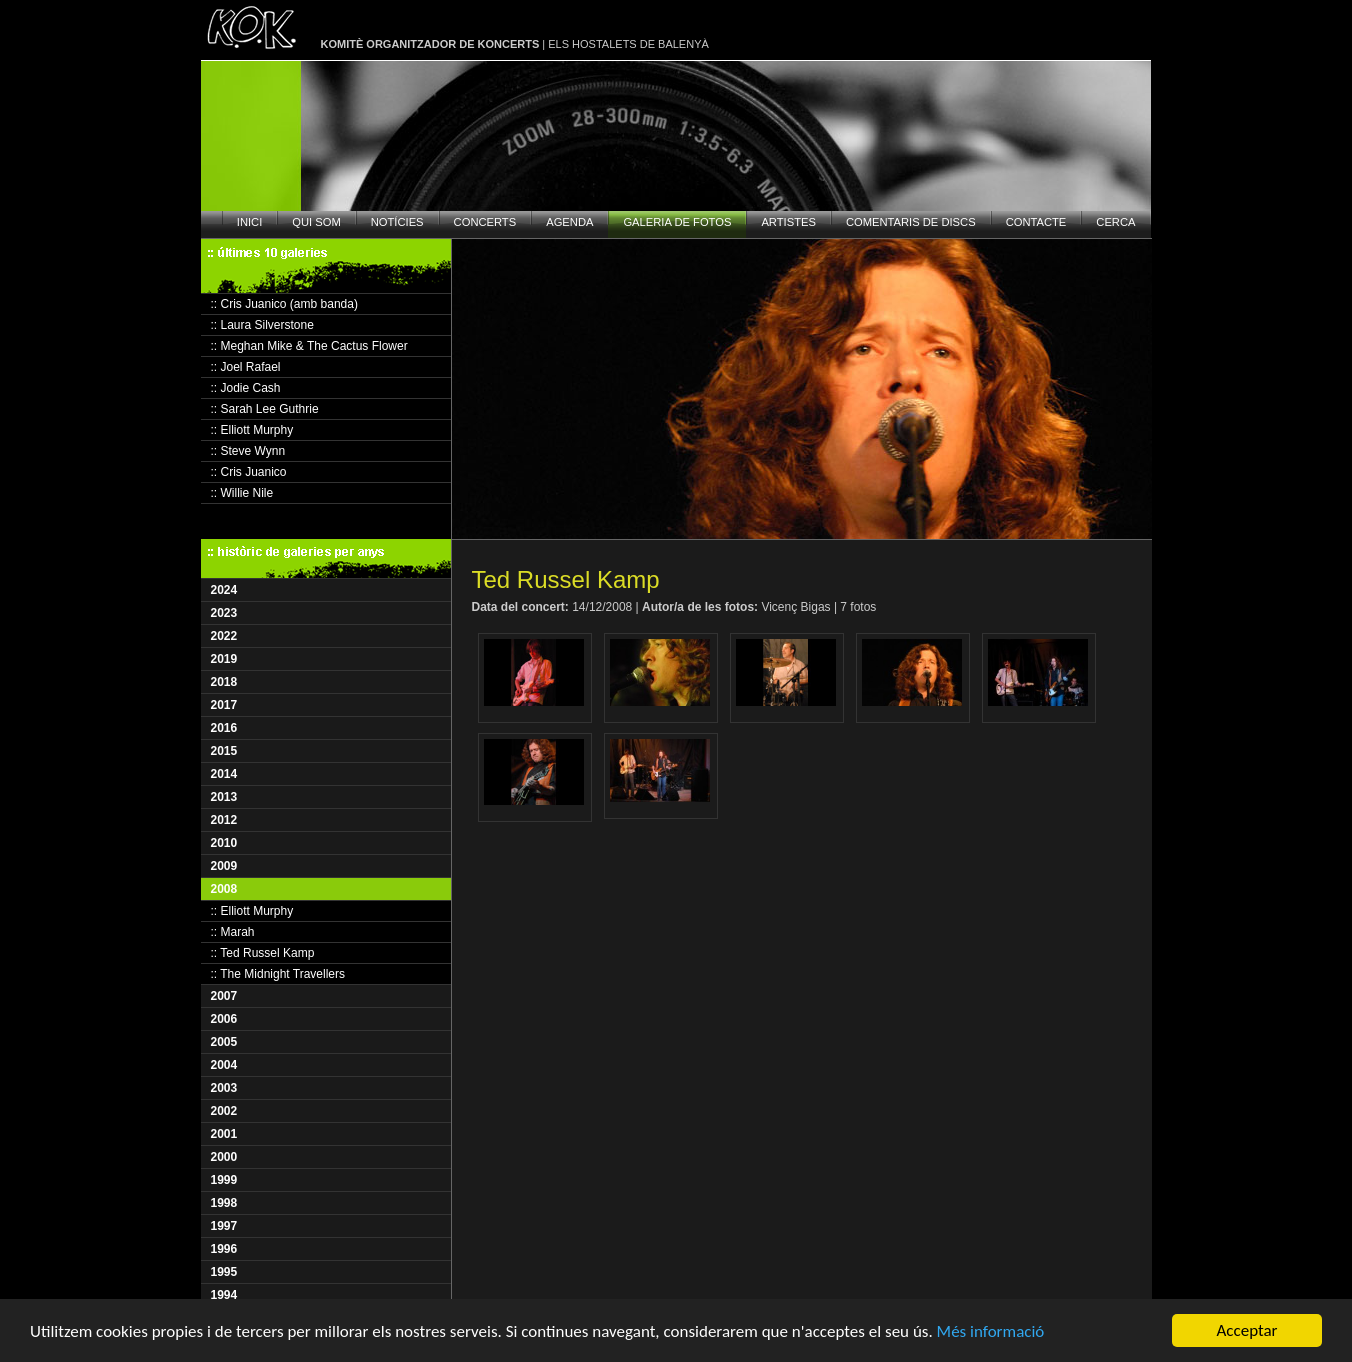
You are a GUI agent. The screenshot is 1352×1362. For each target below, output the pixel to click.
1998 (224, 1203)
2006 (224, 1019)
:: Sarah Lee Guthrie (265, 409)
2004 (224, 1065)
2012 (224, 820)
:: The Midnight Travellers (278, 974)
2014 (224, 774)
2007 (224, 996)
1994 (224, 1295)
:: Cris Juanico (249, 472)
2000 (224, 1157)
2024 (224, 590)
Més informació (991, 1331)
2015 (224, 751)
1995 (224, 1272)
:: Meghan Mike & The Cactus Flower (309, 346)
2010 (224, 843)
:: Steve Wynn (248, 451)
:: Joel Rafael (246, 367)
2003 (224, 1088)
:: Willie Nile (242, 493)
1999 (224, 1180)
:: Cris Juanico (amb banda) (284, 304)
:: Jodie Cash (246, 388)
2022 (224, 636)
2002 (224, 1111)
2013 (224, 797)
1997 (224, 1226)
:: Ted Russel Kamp (263, 953)
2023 (224, 613)
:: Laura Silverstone (262, 325)
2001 (224, 1134)
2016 (224, 728)
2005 (224, 1042)
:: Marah (233, 932)
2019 (224, 659)
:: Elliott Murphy (252, 430)
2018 (224, 682)
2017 (224, 705)
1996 (224, 1249)
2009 (224, 866)
